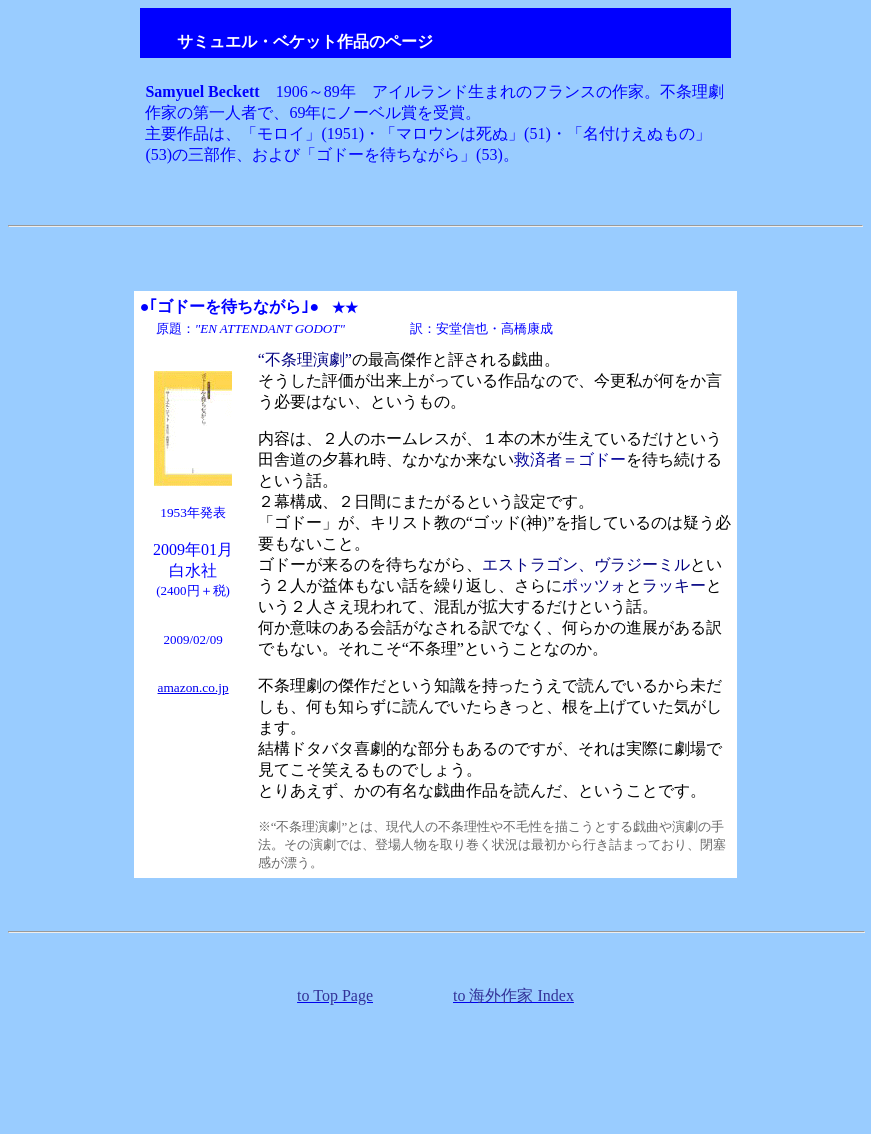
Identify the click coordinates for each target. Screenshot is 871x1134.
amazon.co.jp (193, 687)
